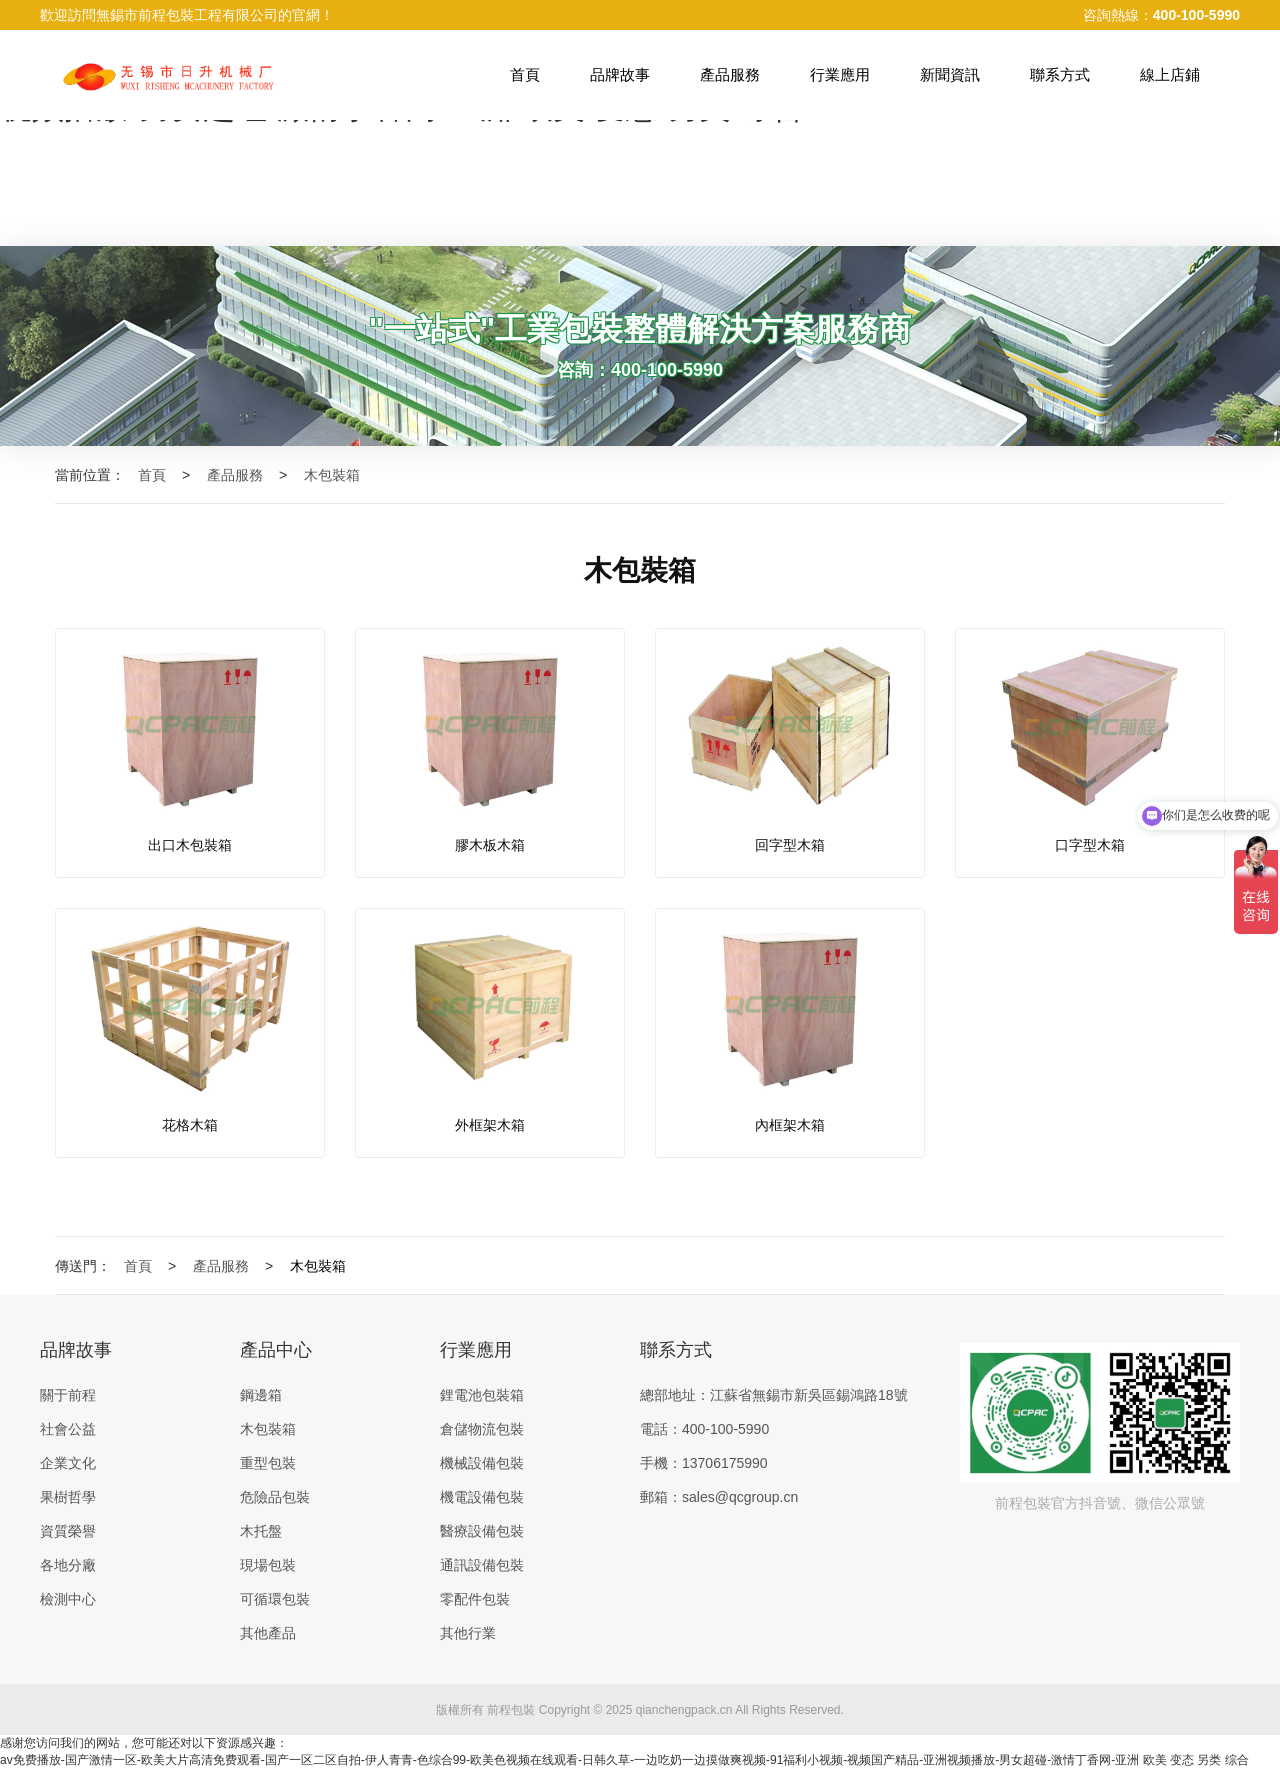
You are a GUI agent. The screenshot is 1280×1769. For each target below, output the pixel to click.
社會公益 (68, 1429)
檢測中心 (68, 1599)
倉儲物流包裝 (482, 1429)
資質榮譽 (68, 1531)
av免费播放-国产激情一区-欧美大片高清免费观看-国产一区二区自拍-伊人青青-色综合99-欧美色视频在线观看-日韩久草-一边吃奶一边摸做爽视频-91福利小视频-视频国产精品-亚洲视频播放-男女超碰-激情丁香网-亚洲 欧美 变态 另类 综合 (624, 1760)
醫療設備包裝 (482, 1531)
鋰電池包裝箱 (482, 1395)
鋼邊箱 (261, 1395)
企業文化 (68, 1463)
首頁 (525, 74)
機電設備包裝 (482, 1497)
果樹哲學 (68, 1497)
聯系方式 (1060, 74)
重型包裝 (268, 1463)
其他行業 (468, 1633)
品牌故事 (620, 74)
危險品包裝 (275, 1497)
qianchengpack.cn (684, 1710)
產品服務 (730, 74)
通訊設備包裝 (482, 1565)
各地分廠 (68, 1565)
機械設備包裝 (482, 1463)
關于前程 (68, 1395)
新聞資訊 (950, 74)
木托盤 (261, 1531)
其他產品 (268, 1633)
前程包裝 (511, 1710)
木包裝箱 (344, 475)
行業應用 (840, 74)
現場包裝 (268, 1565)
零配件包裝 (475, 1599)
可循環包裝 (275, 1599)
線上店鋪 (1170, 74)
